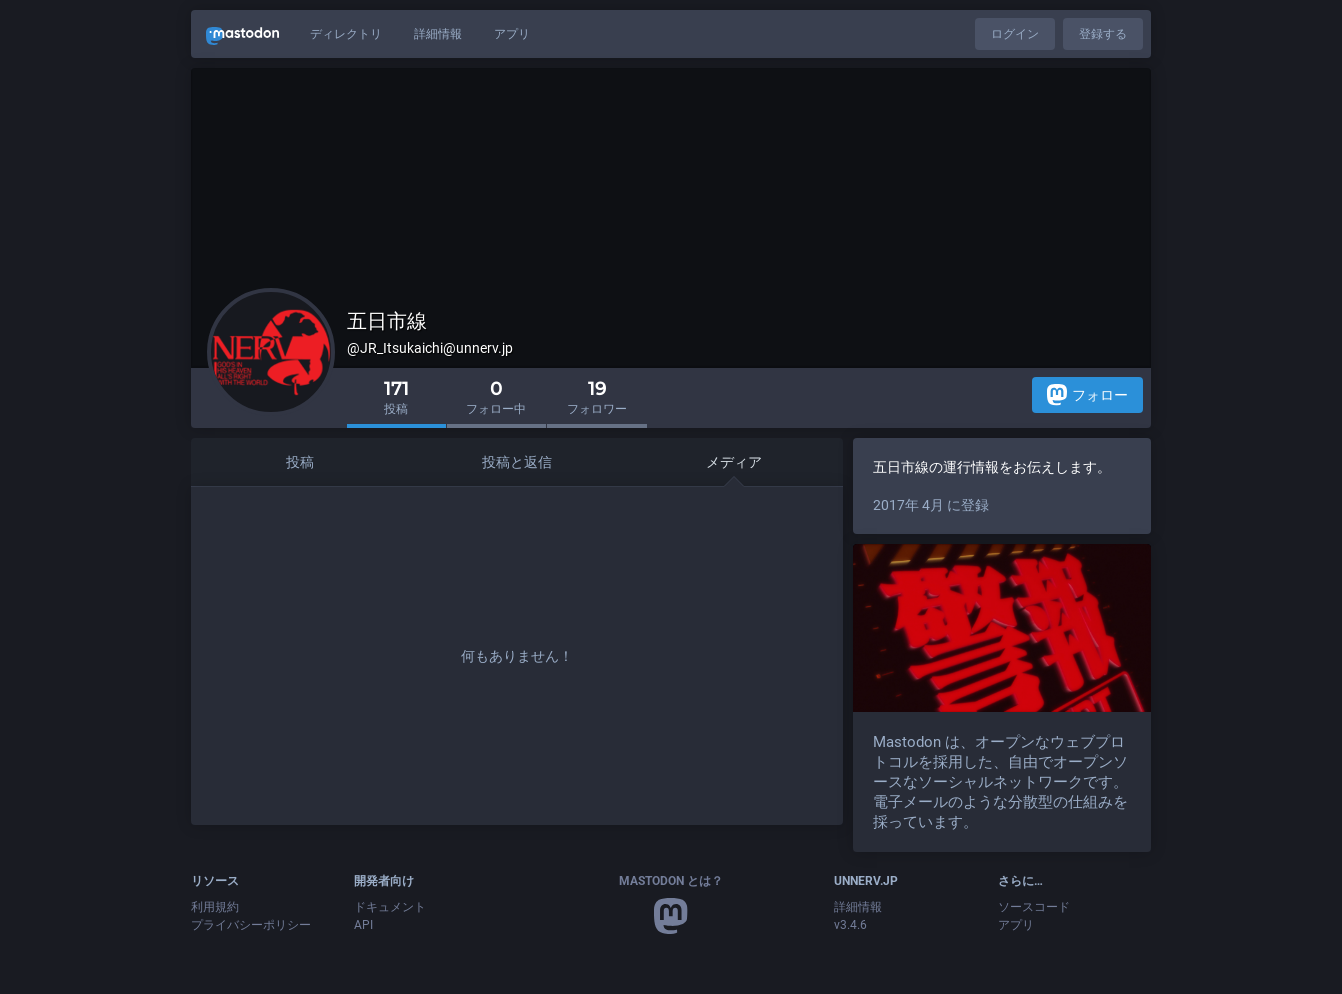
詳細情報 (438, 34)
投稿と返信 (517, 462)
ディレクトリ (346, 34)
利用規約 (215, 907)
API (363, 925)
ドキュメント (390, 907)
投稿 (300, 462)
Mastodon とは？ (671, 881)
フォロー (1087, 394)
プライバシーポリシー (251, 925)
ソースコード (1034, 907)
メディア (734, 462)
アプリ (512, 34)
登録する (1103, 34)
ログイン (1015, 34)
